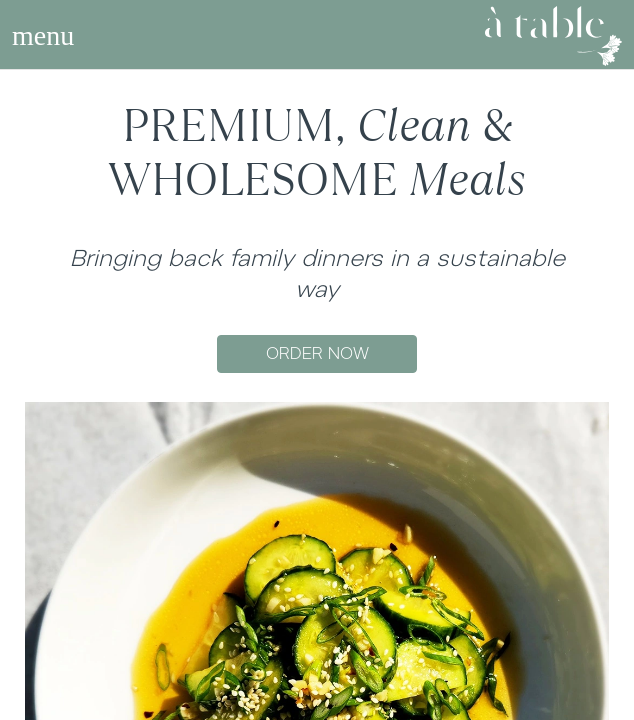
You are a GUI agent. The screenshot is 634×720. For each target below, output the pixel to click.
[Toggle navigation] (43, 36)
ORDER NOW (317, 353)
